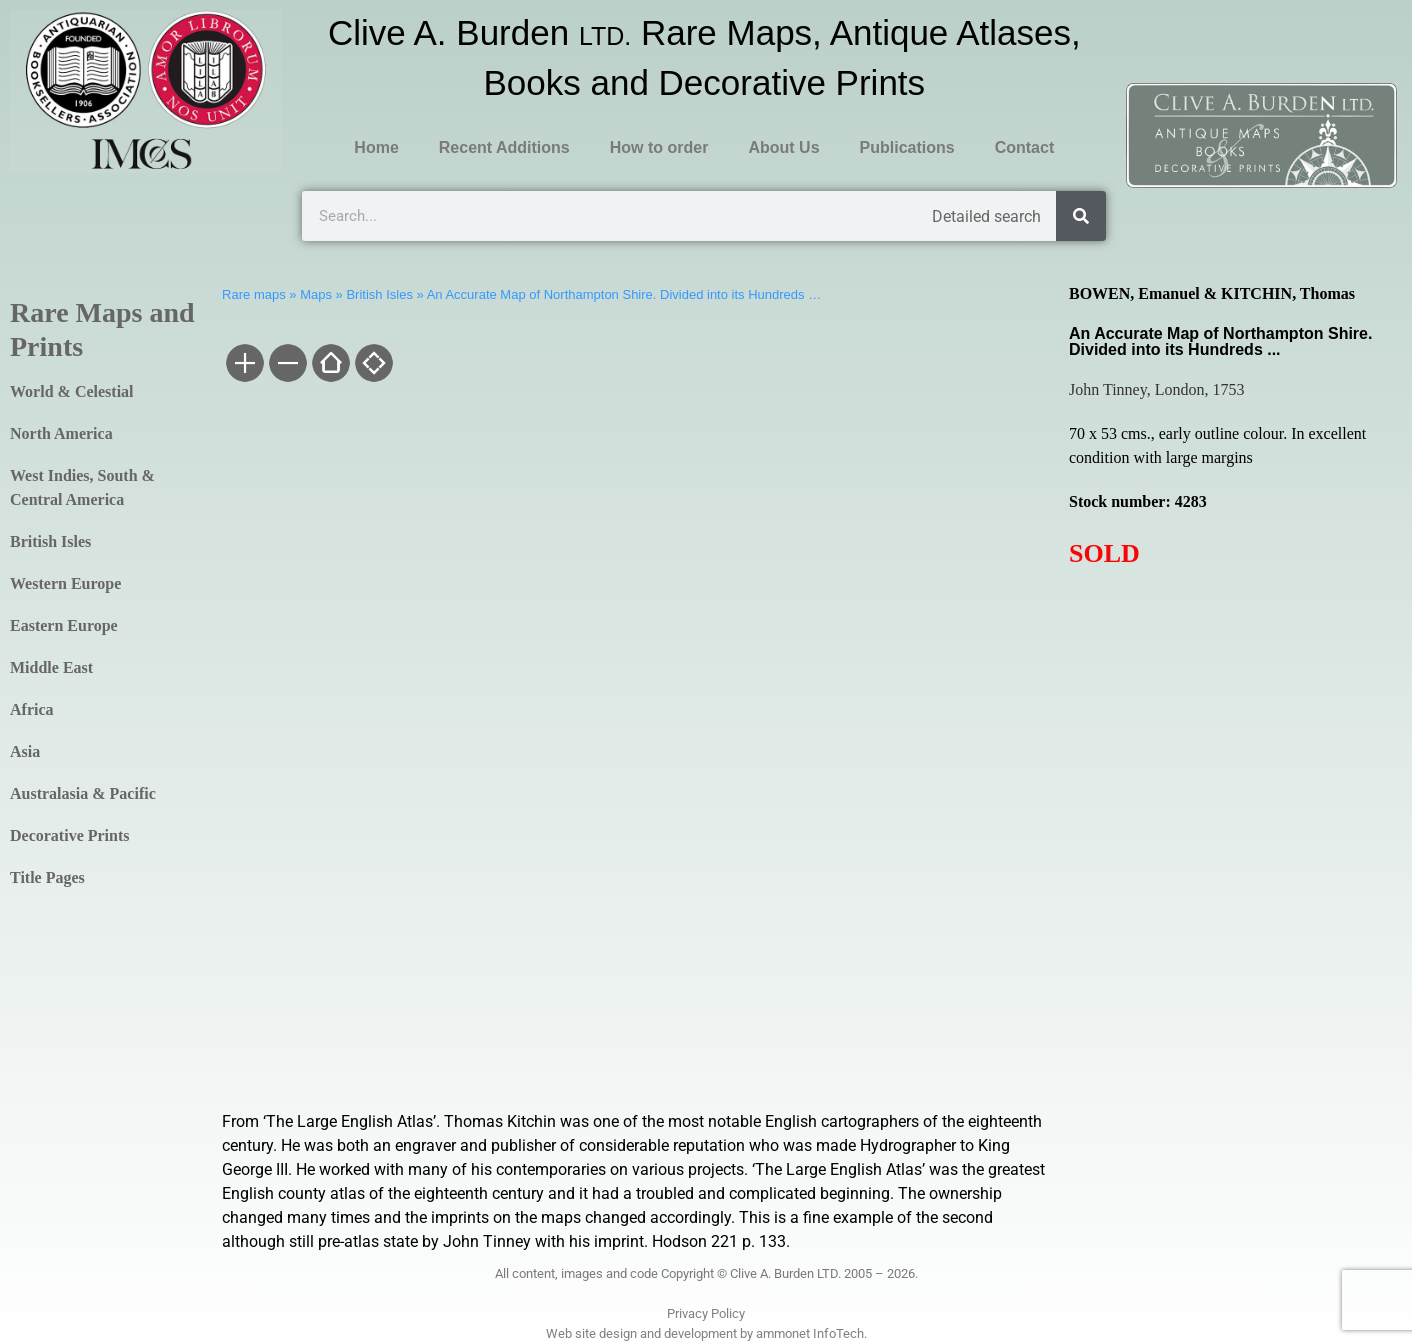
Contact (1025, 147)
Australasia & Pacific (83, 793)
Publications (907, 147)
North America (61, 433)
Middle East (51, 667)
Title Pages (47, 877)
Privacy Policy (706, 1313)
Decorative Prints (70, 835)
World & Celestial (72, 391)
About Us (783, 147)
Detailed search (986, 216)
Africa (32, 709)
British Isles (50, 541)
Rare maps (254, 294)
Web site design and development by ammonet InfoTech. (706, 1333)
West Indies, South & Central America (82, 487)
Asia (25, 751)
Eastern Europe (64, 625)
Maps (316, 294)
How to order (659, 147)
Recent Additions (504, 147)
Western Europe (65, 583)
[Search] (1081, 216)
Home (376, 147)
